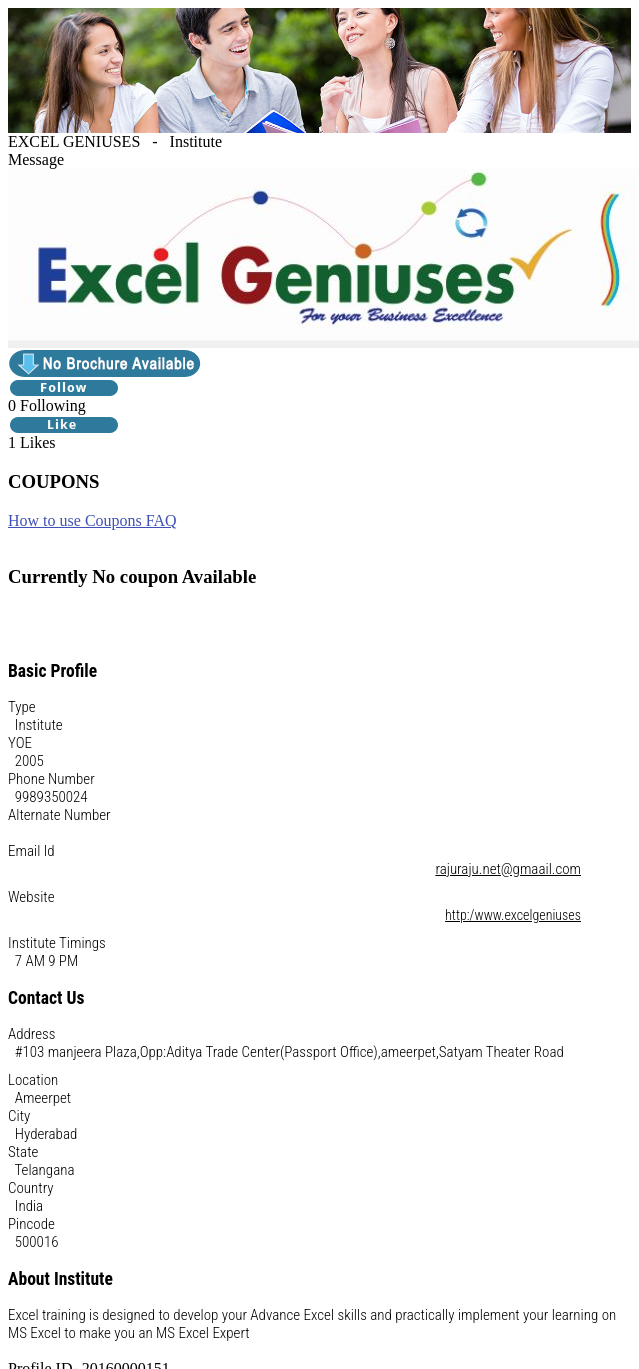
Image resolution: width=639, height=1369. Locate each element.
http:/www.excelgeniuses (513, 915)
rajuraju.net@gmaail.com (508, 869)
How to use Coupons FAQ (92, 520)
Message (36, 159)
